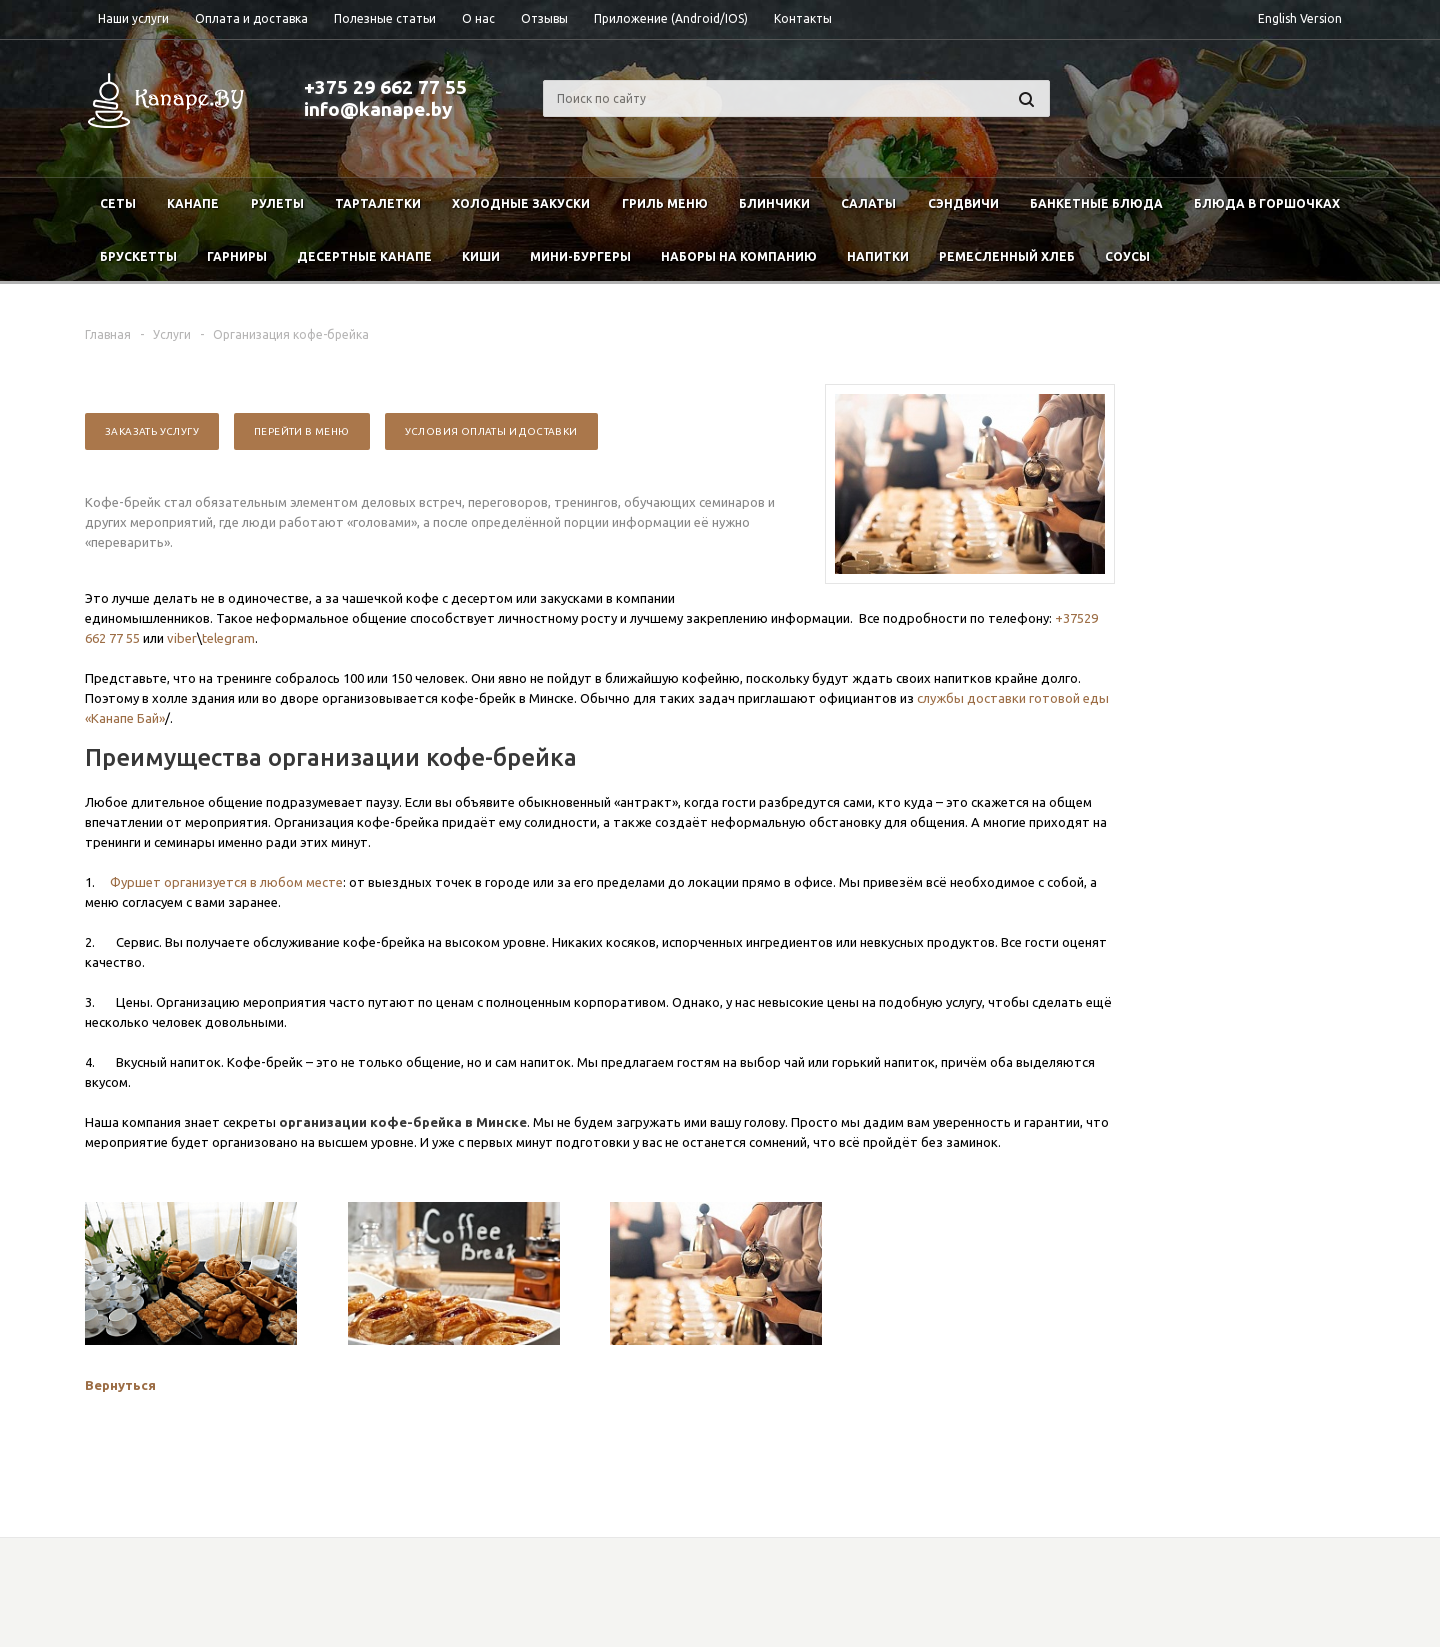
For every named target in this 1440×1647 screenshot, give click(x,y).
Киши (481, 256)
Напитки (878, 256)
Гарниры (237, 256)
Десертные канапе (364, 256)
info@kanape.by (378, 109)
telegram (228, 638)
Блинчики (774, 203)
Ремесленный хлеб (1007, 256)
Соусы (1127, 256)
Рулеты (277, 203)
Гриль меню (665, 203)
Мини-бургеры (580, 256)
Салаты (868, 203)
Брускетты (138, 256)
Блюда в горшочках (1267, 203)
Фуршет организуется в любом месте (226, 882)
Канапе (193, 203)
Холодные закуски (521, 203)
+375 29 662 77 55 (385, 87)
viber (182, 638)
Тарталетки (378, 203)
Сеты (118, 203)
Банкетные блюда (1096, 203)
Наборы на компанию (739, 256)
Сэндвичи (963, 203)
